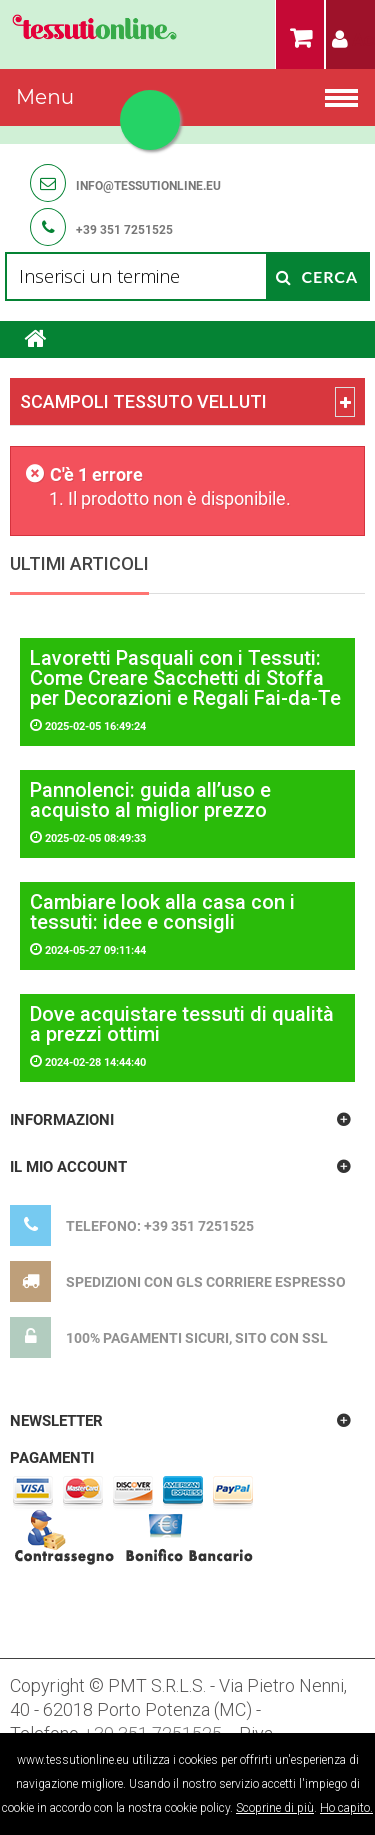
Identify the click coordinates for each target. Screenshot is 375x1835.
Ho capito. (346, 1808)
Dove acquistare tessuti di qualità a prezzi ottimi (182, 1024)
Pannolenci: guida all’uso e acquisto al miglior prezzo (150, 800)
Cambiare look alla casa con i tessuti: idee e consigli (162, 912)
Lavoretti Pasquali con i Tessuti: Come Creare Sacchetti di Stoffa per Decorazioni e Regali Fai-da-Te (185, 678)
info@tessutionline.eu (148, 186)
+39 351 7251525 (124, 230)
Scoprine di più (275, 1808)
